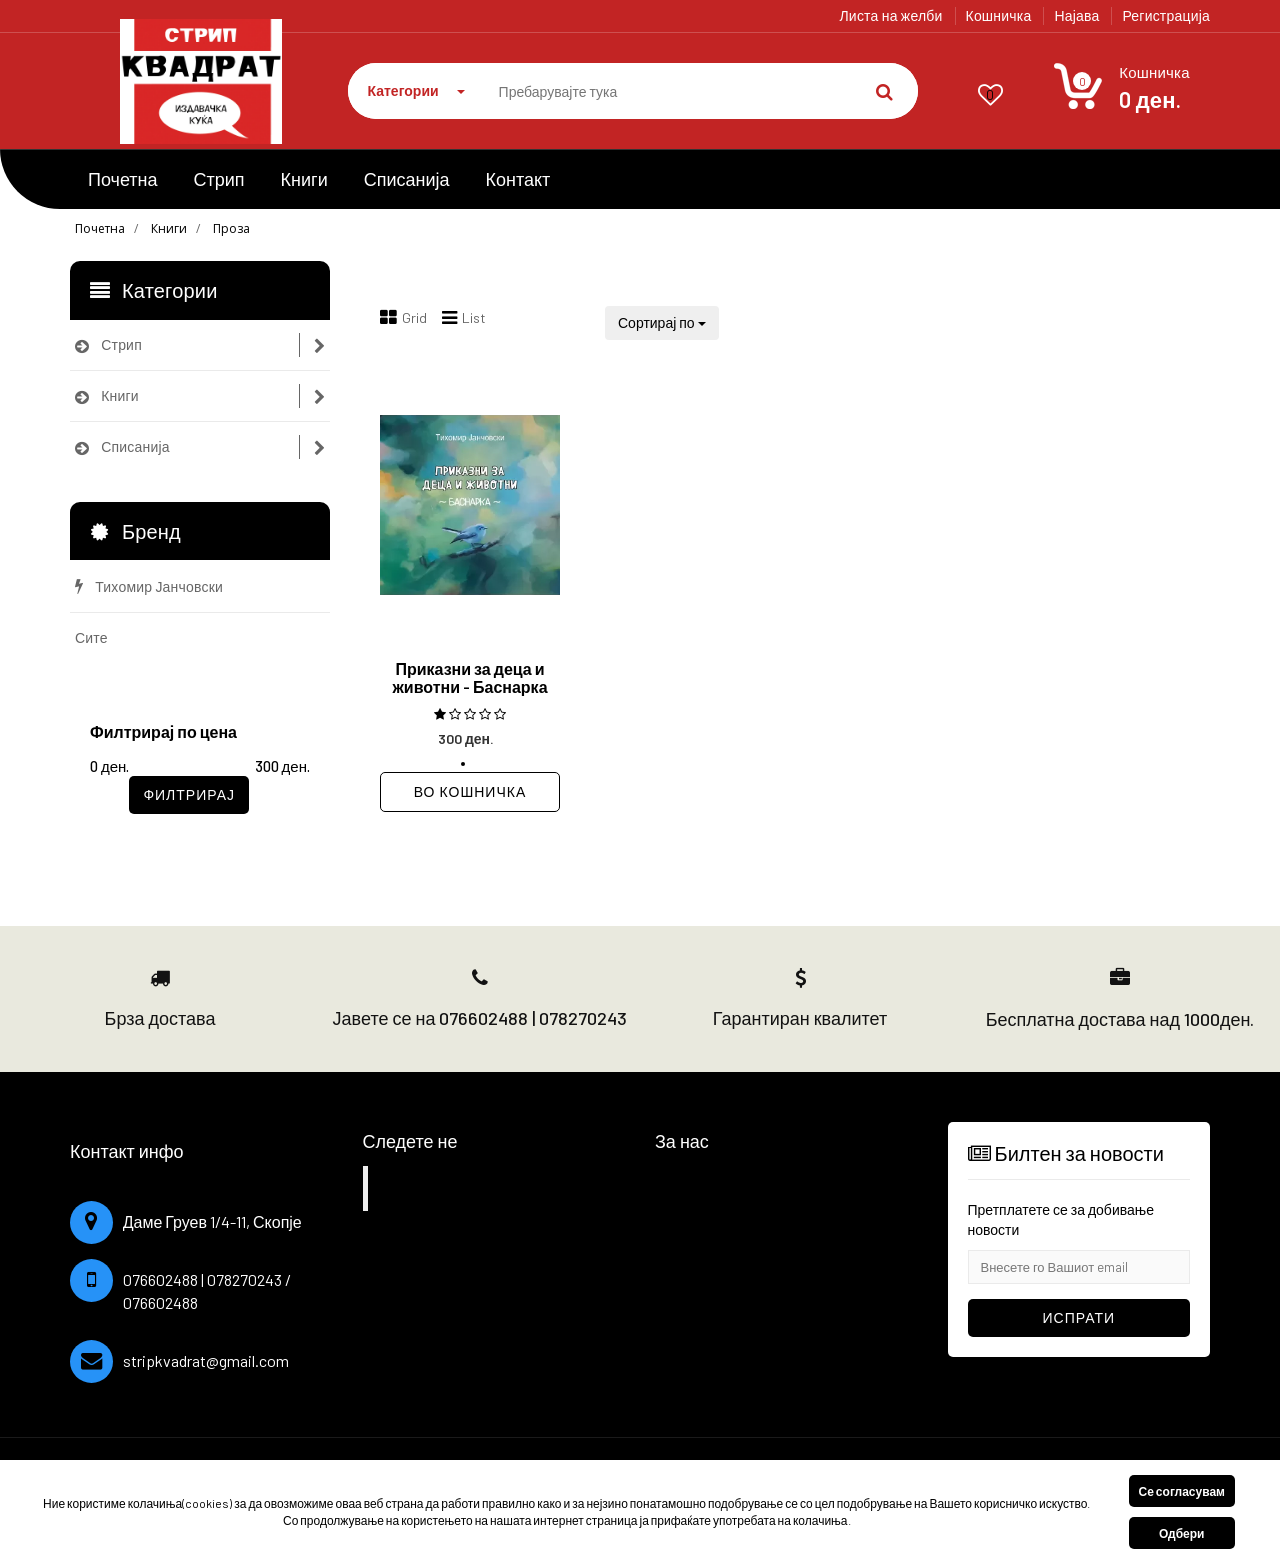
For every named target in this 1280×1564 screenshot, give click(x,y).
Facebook (424, 1188)
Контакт (518, 179)
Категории (416, 90)
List (464, 318)
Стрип (219, 179)
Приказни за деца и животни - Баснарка (469, 677)
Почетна (123, 179)
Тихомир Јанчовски (149, 586)
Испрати (1079, 1317)
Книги (304, 179)
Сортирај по (662, 322)
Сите (91, 637)
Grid (403, 318)
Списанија (407, 179)
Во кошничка (470, 791)
